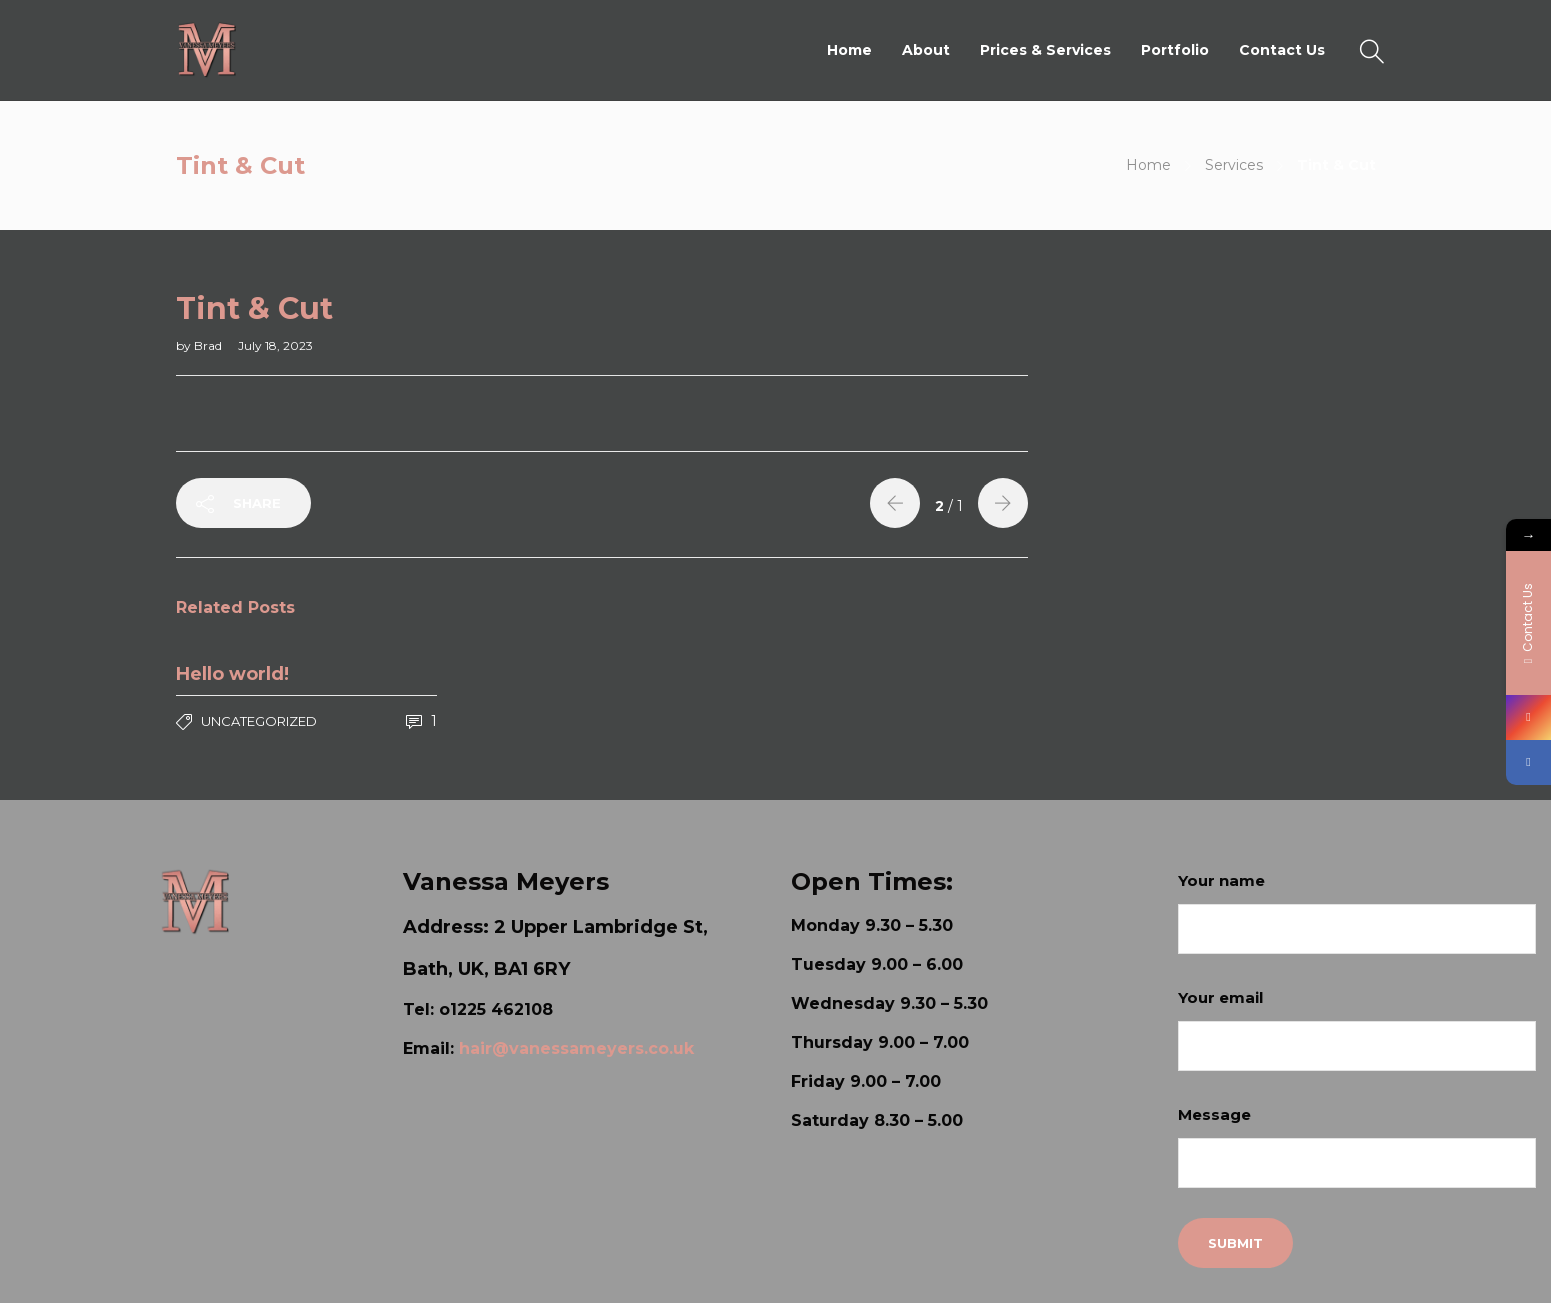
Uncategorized (259, 721)
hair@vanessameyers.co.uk (576, 1048)
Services (1234, 165)
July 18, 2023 (275, 345)
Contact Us (1282, 50)
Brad (209, 345)
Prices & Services (1045, 50)
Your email (1357, 1029)
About (926, 50)
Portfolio (1175, 50)
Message (1357, 1146)
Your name (1357, 912)
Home (849, 50)
